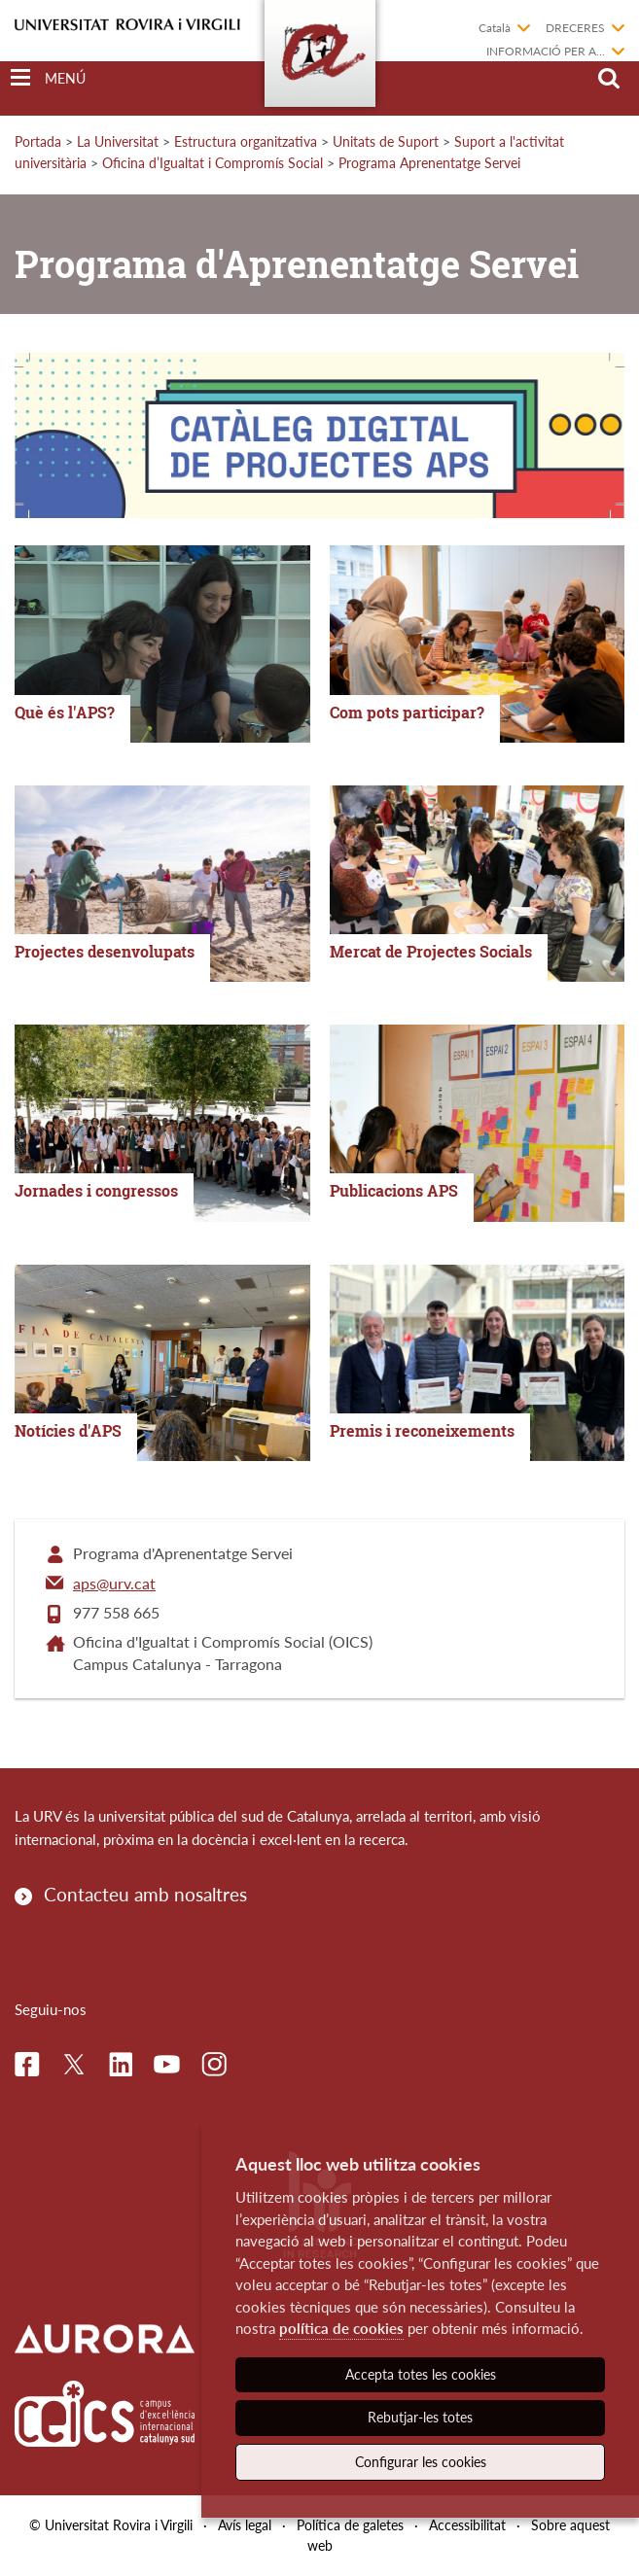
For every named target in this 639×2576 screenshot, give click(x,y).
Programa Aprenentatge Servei (429, 163)
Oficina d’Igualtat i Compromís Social (212, 163)
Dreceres (575, 27)
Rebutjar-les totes (420, 2417)
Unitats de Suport (386, 141)
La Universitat (118, 141)
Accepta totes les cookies (420, 2374)
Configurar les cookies (420, 2462)
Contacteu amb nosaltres (145, 1894)
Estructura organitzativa (245, 141)
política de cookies (341, 2328)
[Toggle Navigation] (48, 78)
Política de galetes (350, 2525)
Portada (38, 141)
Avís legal (244, 2525)
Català (495, 27)
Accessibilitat (467, 2525)
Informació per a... (545, 51)
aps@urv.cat (114, 1583)
